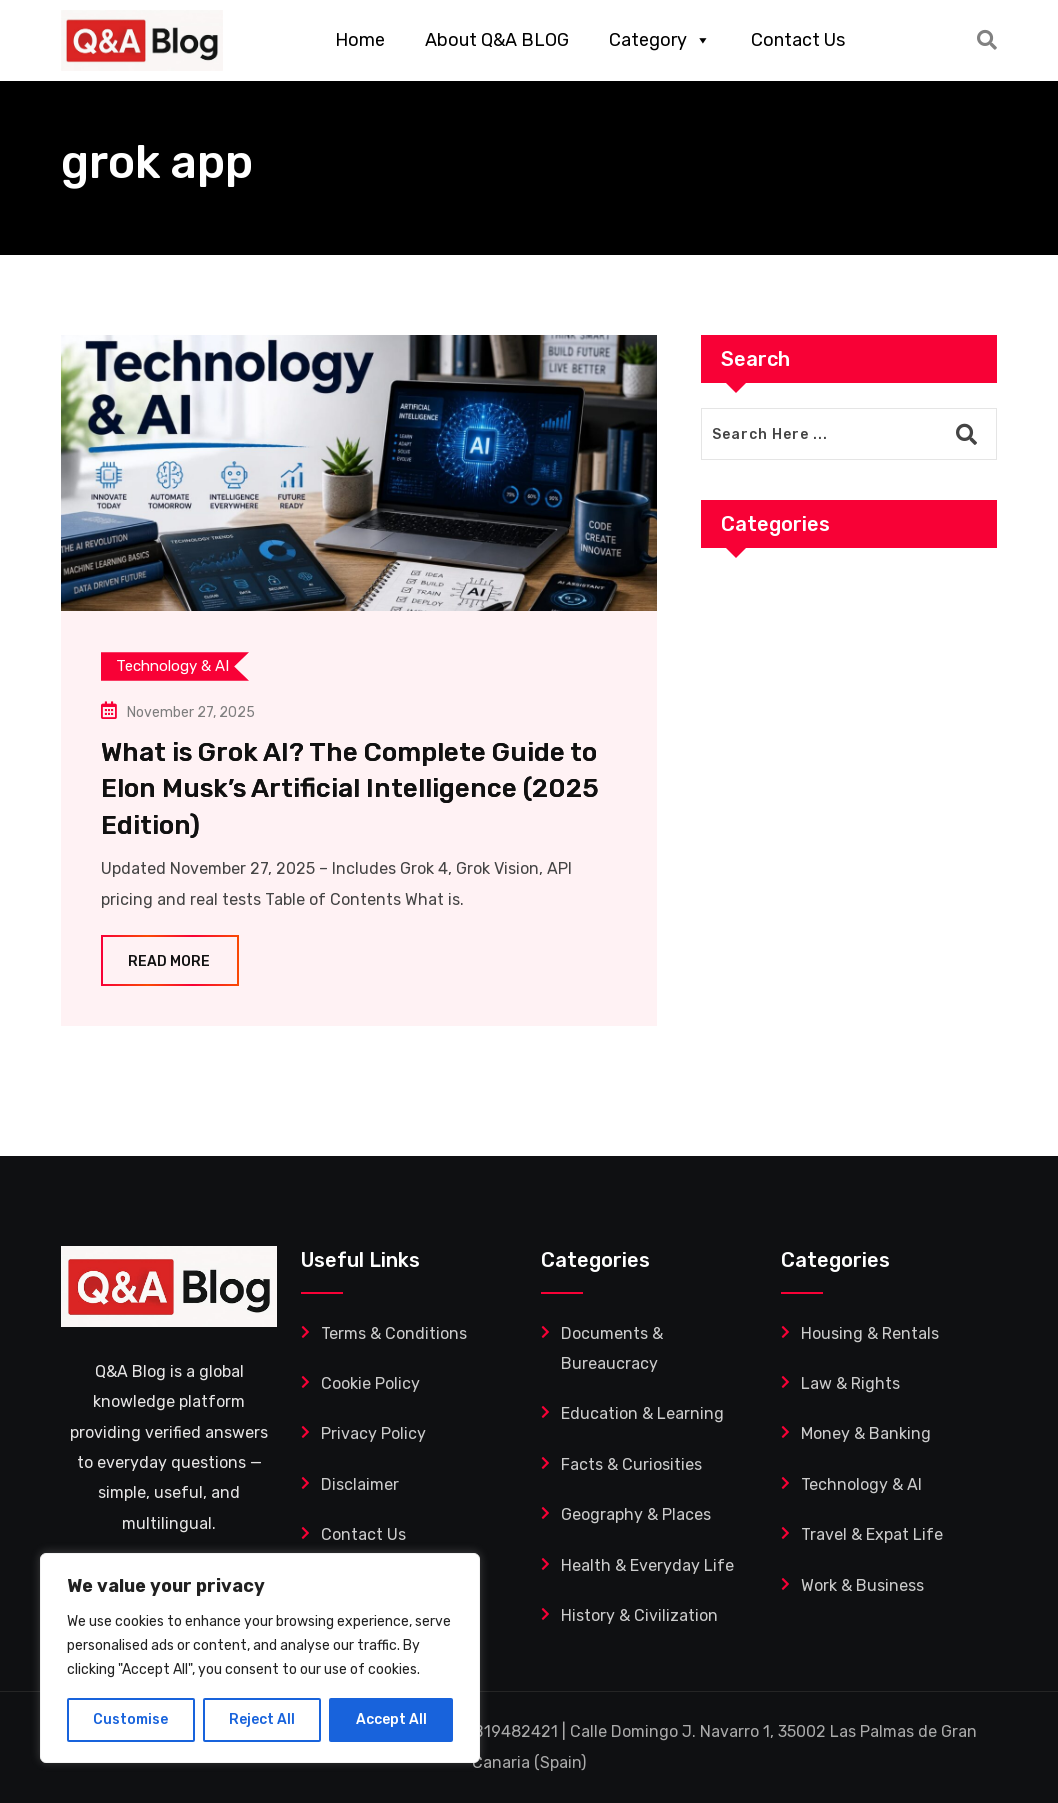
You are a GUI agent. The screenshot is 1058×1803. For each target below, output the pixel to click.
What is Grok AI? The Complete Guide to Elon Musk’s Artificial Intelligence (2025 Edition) (350, 789)
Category (660, 40)
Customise (130, 1719)
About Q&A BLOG (497, 40)
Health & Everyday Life (647, 1565)
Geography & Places (636, 1514)
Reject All (262, 1719)
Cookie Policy (370, 1383)
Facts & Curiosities (631, 1464)
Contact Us (798, 40)
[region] (260, 1658)
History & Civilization (639, 1615)
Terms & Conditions (394, 1333)
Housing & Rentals (870, 1333)
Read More (170, 961)
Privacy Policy (373, 1433)
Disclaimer (360, 1484)
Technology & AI (861, 1484)
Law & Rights (850, 1383)
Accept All (391, 1719)
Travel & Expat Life (872, 1534)
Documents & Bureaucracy (612, 1348)
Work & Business (862, 1585)
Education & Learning (642, 1413)
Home (360, 40)
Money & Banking (866, 1433)
